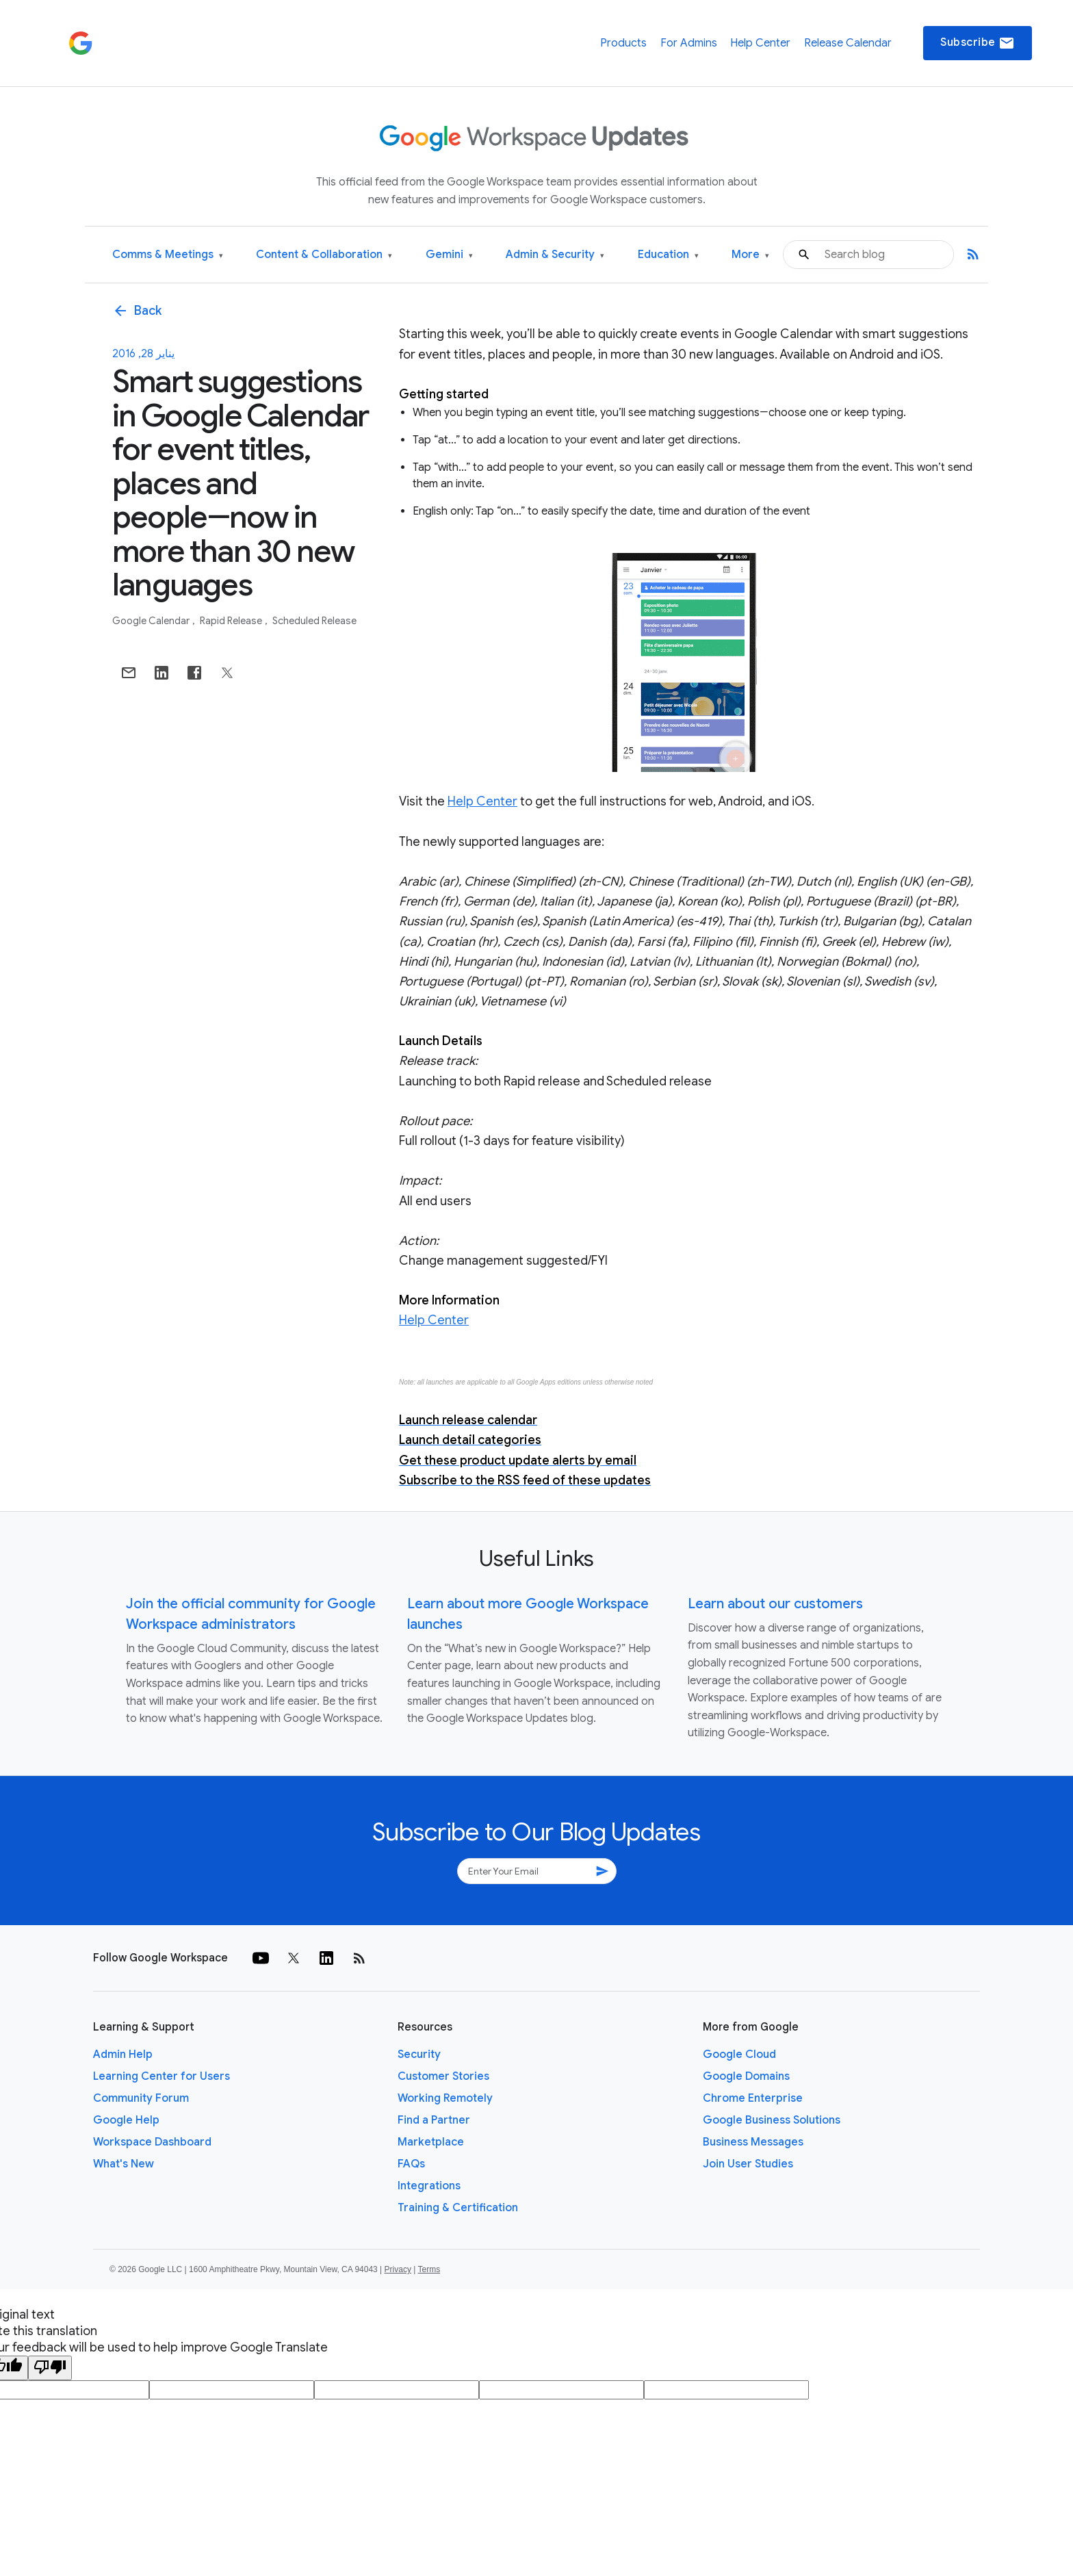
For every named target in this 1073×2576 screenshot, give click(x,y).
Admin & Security (555, 254)
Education (668, 254)
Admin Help (123, 2054)
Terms (428, 2269)
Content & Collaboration (324, 254)
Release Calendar (848, 43)
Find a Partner (434, 2120)
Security (419, 2054)
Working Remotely (445, 2098)
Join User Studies (748, 2164)
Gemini (449, 254)
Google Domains (746, 2076)
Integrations (429, 2186)
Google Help (126, 2120)
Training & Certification (458, 2208)
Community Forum (141, 2098)
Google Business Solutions (771, 2120)
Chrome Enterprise (753, 2098)
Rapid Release (232, 621)
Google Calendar (152, 621)
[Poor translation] (50, 2368)
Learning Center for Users (161, 2076)
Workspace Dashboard (152, 2142)
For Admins (688, 43)
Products (623, 43)
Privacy (398, 2269)
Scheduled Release (314, 621)
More (750, 254)
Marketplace (431, 2142)
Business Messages (753, 2142)
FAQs (411, 2164)
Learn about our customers (775, 1603)
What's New (123, 2164)
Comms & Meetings (167, 254)
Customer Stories (443, 2076)
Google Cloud (739, 2054)
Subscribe (977, 43)
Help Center (760, 43)
